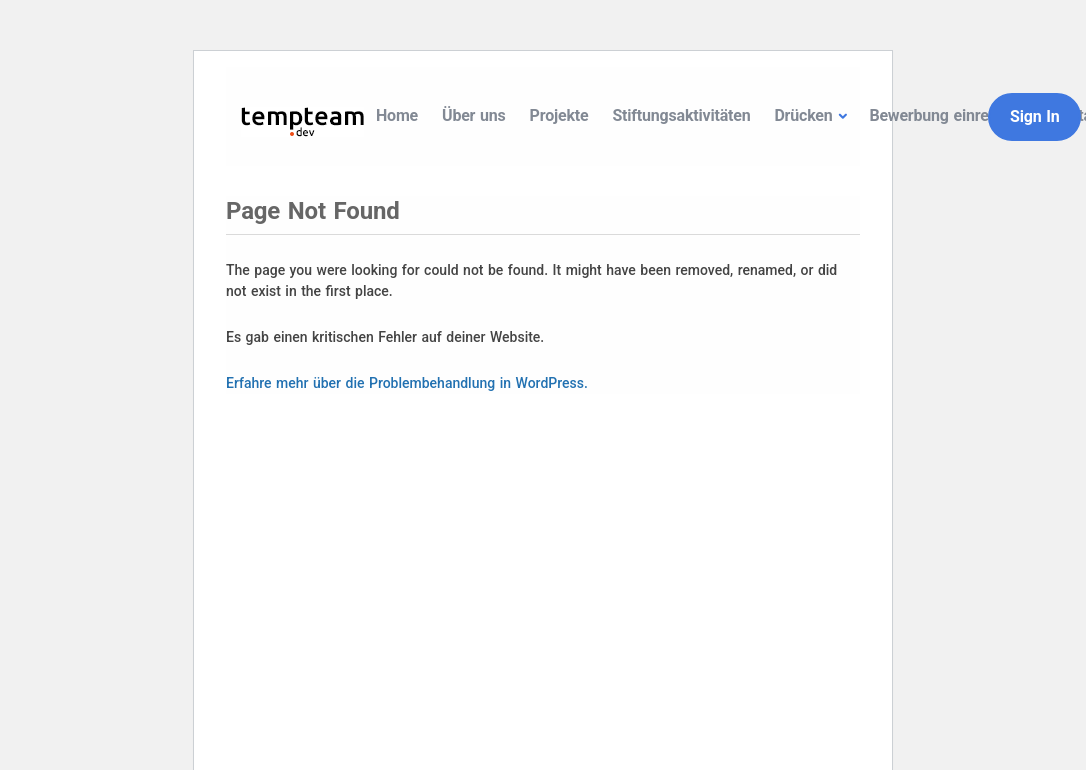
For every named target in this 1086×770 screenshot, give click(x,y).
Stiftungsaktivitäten (681, 115)
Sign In (1034, 116)
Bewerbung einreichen (947, 115)
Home (397, 115)
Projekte (559, 115)
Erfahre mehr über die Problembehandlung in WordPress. (407, 383)
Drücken (803, 115)
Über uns (474, 115)
